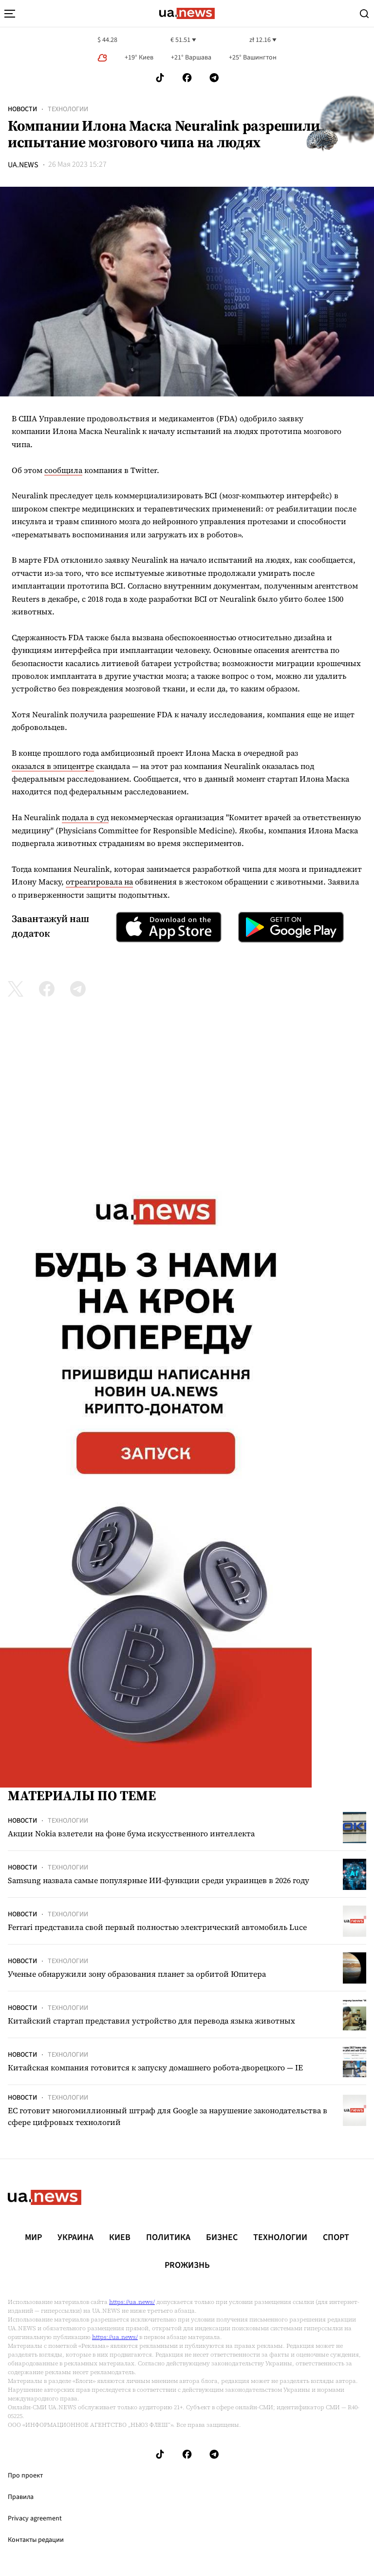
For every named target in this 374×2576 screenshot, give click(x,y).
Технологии (68, 109)
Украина (75, 2237)
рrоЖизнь (187, 2265)
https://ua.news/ (132, 2302)
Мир (33, 2237)
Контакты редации (36, 2540)
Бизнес (222, 2237)
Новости (22, 109)
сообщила (63, 470)
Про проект (25, 2475)
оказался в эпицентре (53, 766)
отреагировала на (99, 881)
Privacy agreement (35, 2518)
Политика (168, 2237)
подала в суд (85, 817)
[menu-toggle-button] (10, 14)
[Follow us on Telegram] (214, 77)
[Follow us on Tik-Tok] (160, 77)
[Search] (364, 14)
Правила (21, 2497)
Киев (120, 2237)
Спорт (336, 2237)
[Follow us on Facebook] (187, 77)
